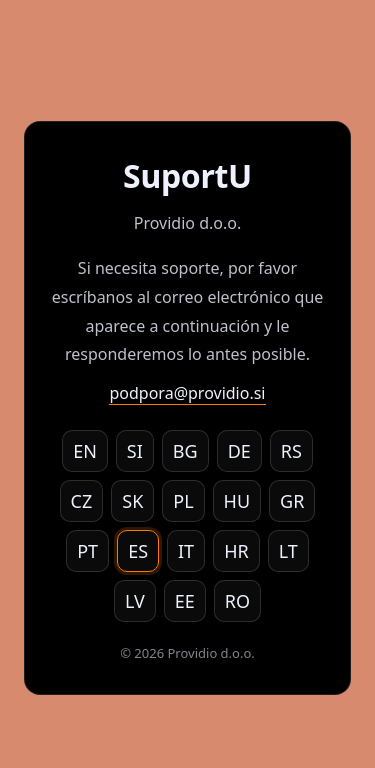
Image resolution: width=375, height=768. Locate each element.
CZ (82, 501)
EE (185, 601)
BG (185, 451)
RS (291, 451)
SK (132, 501)
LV (135, 601)
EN (85, 451)
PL (183, 501)
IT (186, 551)
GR (292, 501)
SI (135, 451)
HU (237, 501)
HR (236, 551)
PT (87, 551)
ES (138, 551)
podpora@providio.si (187, 393)
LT (288, 551)
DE (239, 451)
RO (237, 601)
